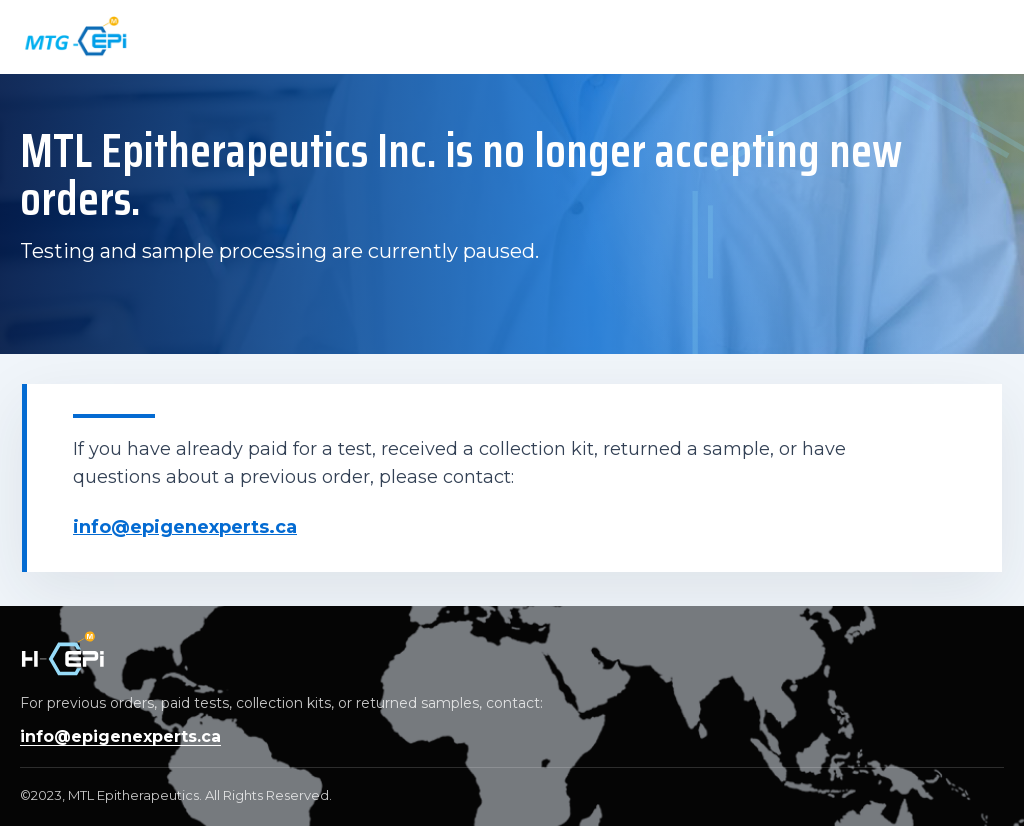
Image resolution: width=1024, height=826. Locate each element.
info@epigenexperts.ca (185, 527)
